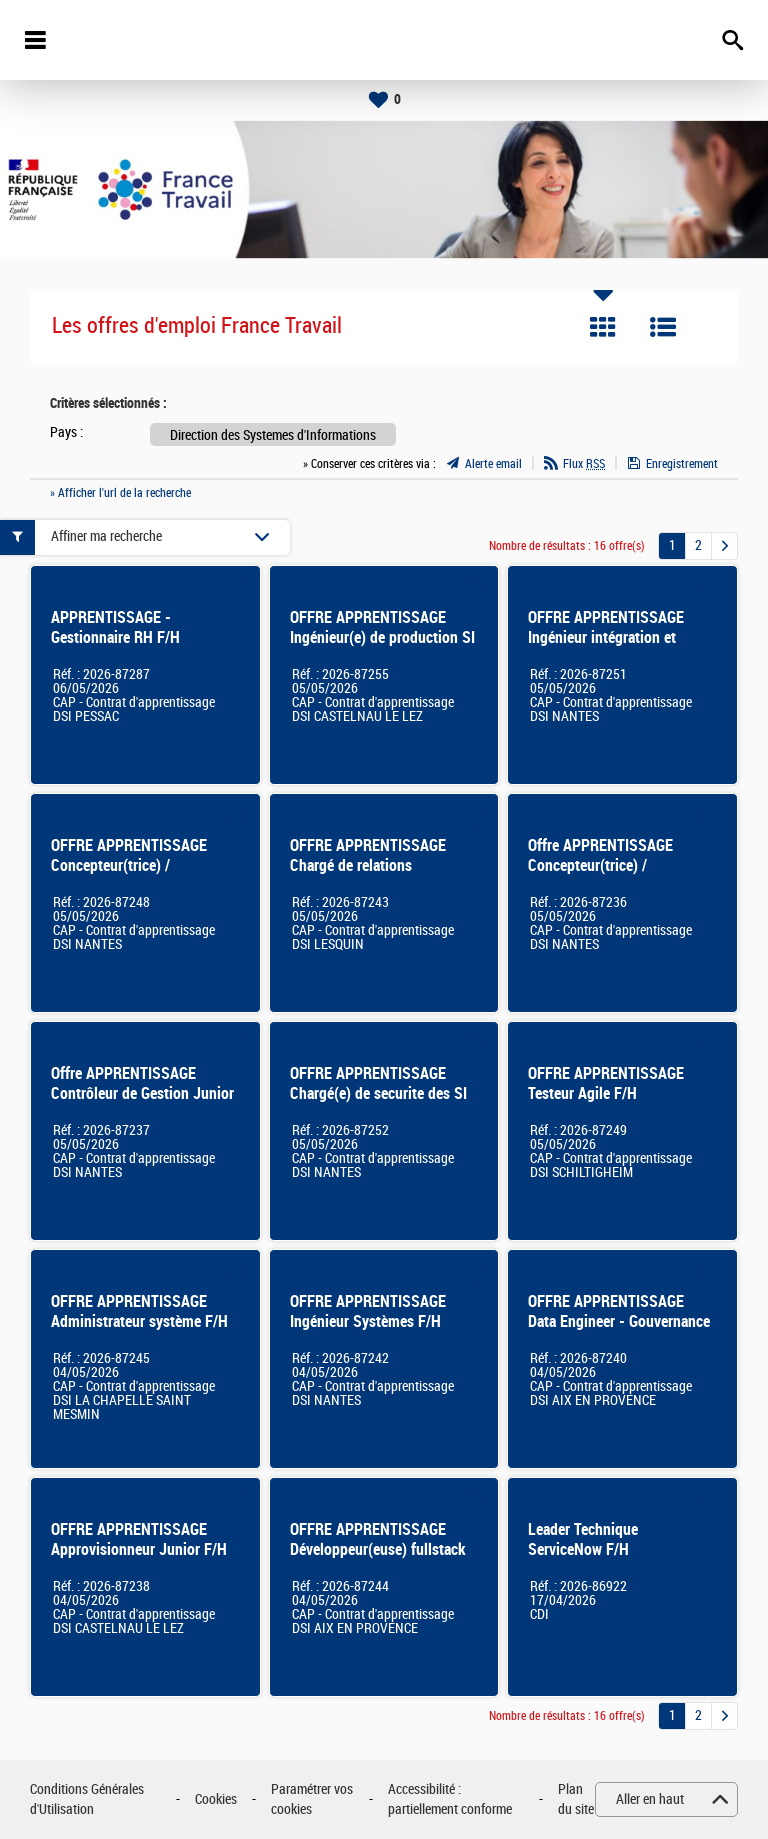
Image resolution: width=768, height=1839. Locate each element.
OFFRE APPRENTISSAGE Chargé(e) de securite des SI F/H (378, 1093)
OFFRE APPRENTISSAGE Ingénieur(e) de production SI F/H (382, 637)
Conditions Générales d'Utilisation (87, 1799)
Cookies (216, 1799)
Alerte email (493, 464)
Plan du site (576, 1799)
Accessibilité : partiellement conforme (450, 1799)
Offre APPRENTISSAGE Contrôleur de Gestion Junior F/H (142, 1093)
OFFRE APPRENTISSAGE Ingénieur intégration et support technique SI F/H (607, 637)
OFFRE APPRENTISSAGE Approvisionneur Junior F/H (139, 1539)
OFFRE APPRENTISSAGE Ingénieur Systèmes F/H (368, 1311)
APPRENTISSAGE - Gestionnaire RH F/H (115, 627)
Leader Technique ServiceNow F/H (583, 1539)
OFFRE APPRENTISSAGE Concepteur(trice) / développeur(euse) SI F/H (131, 865)
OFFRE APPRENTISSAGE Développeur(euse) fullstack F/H (378, 1549)
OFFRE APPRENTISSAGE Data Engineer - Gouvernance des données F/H (619, 1321)
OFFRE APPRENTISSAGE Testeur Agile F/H (606, 1083)
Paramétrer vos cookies (312, 1799)
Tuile (603, 327)
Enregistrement (682, 464)
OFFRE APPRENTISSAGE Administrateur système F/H (139, 1311)
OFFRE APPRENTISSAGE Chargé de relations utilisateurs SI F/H (368, 865)
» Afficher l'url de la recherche (120, 493)
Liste (663, 327)
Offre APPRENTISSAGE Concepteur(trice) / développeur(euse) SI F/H (608, 865)
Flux (584, 464)
